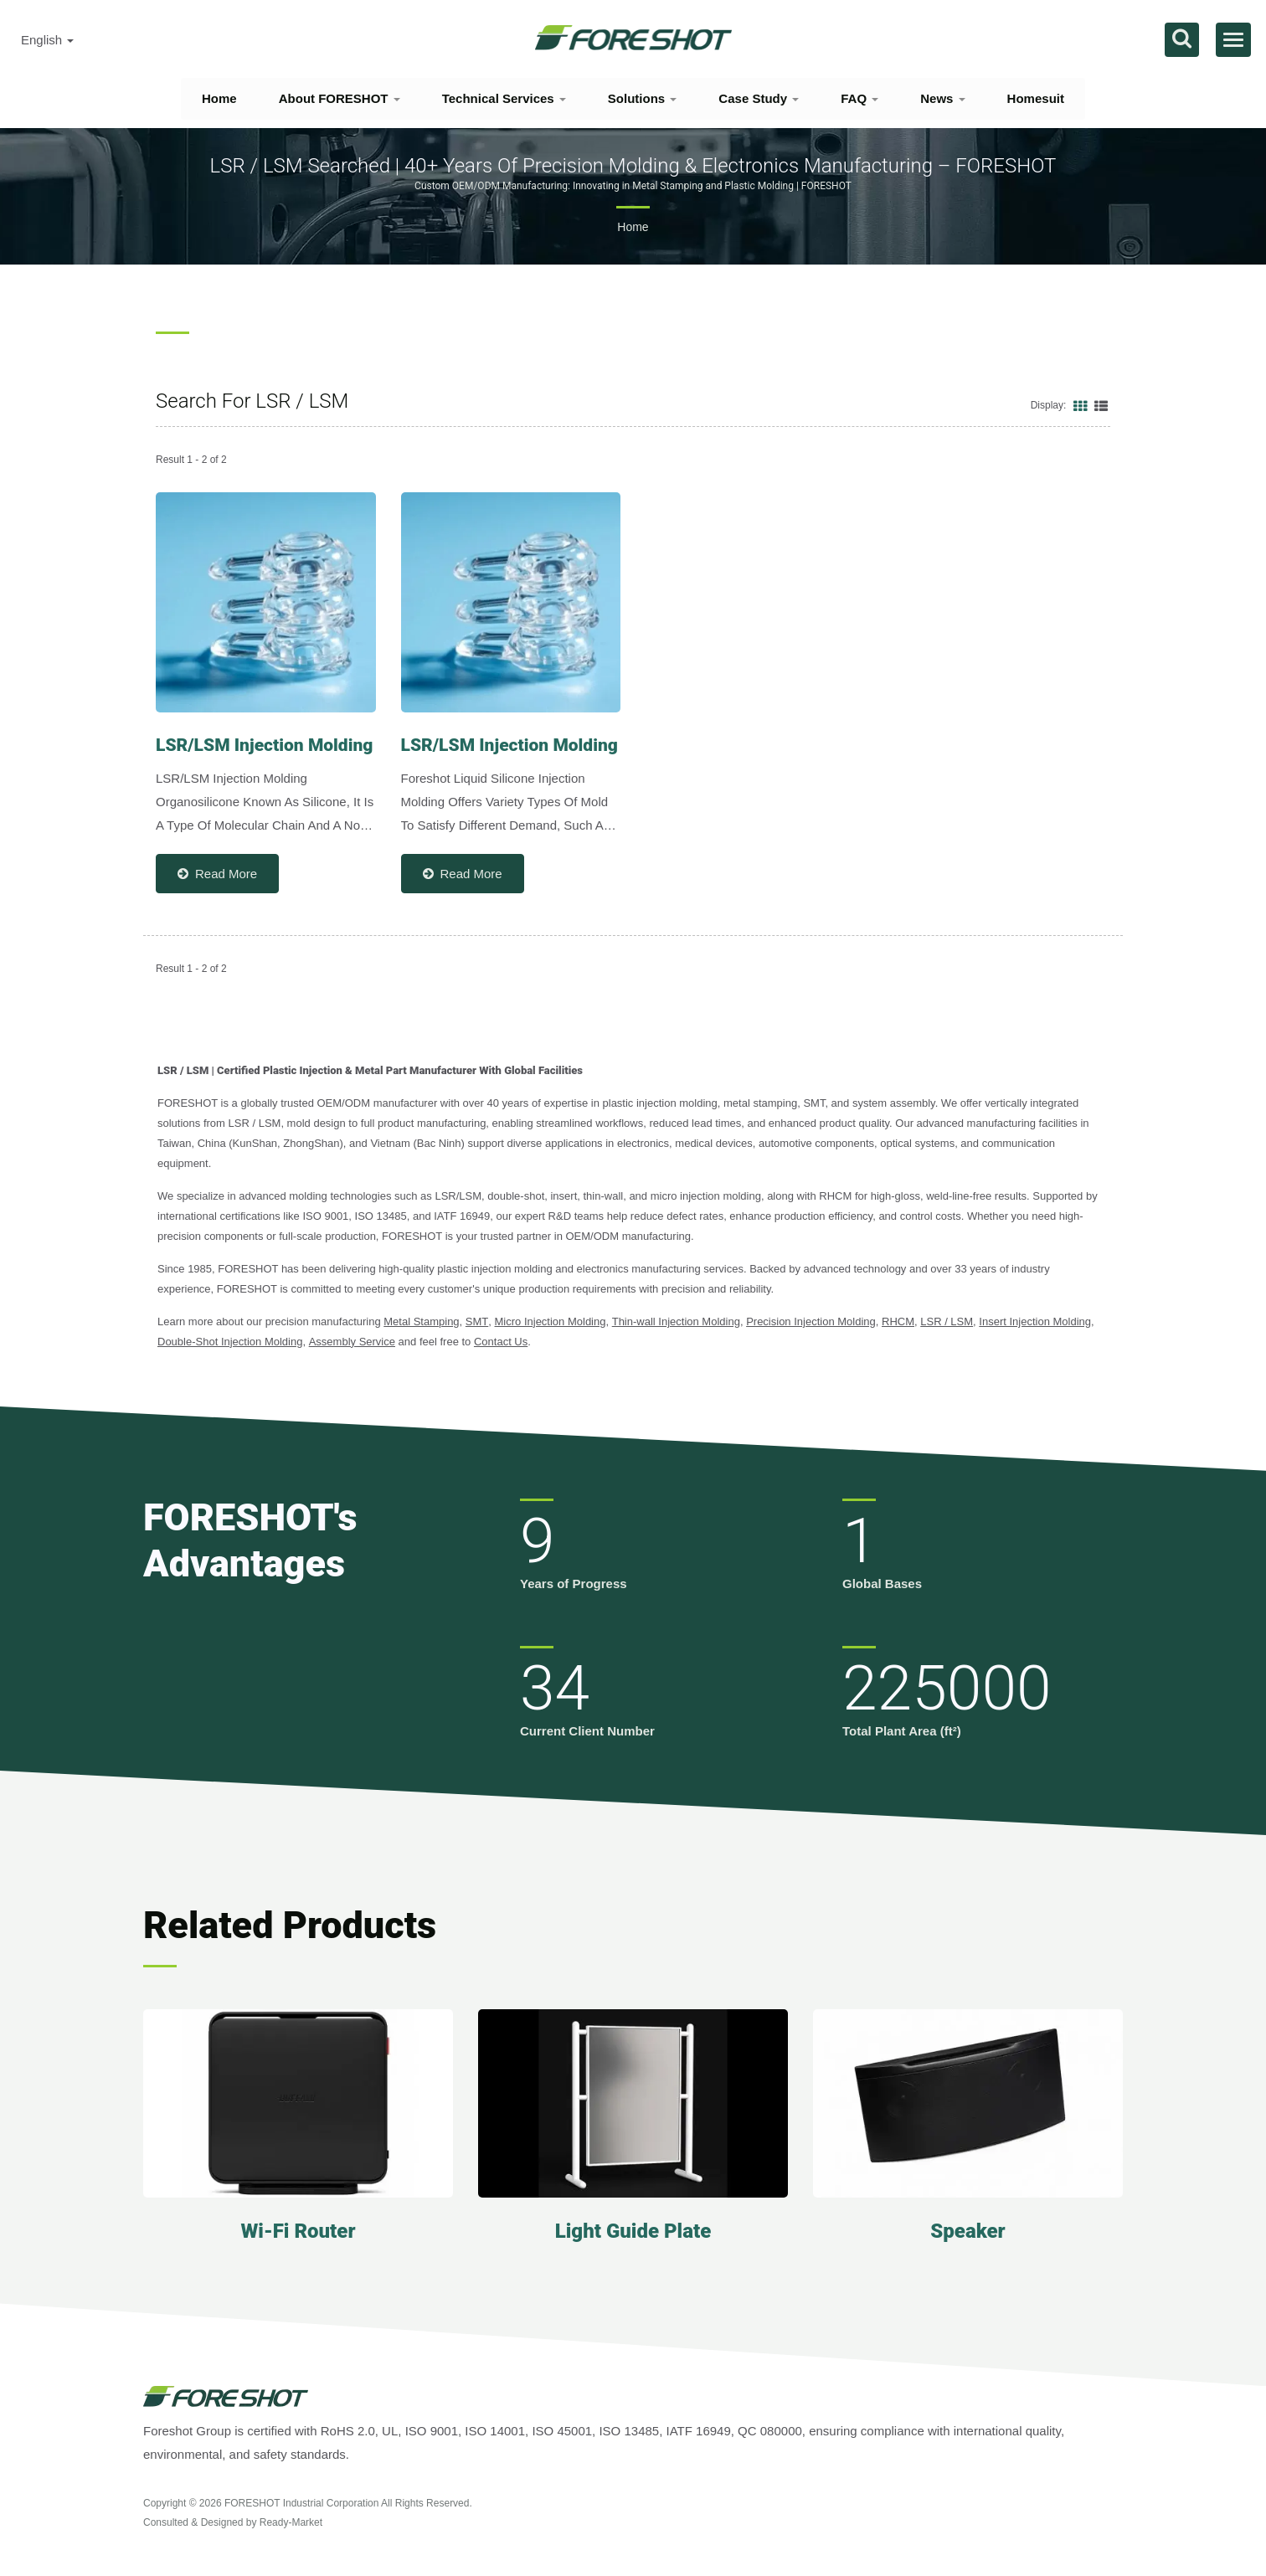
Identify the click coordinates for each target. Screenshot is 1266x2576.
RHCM (898, 1321)
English (47, 40)
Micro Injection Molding (550, 1321)
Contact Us (501, 1341)
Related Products (289, 1925)
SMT (477, 1321)
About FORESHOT (339, 98)
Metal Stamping (421, 1321)
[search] (1181, 40)
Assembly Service (352, 1341)
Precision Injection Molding (811, 1321)
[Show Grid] (1080, 405)
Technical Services (504, 98)
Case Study (758, 98)
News (942, 98)
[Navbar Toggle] (1233, 40)
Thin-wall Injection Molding (676, 1321)
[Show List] (1101, 405)
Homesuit (1035, 98)
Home (219, 98)
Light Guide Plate (633, 2231)
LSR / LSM (946, 1321)
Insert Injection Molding (1035, 1321)
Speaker (967, 2231)
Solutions (642, 98)
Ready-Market (291, 2522)
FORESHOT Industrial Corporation (301, 2503)
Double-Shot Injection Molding (229, 1341)
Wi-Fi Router (297, 2231)
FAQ (859, 98)
